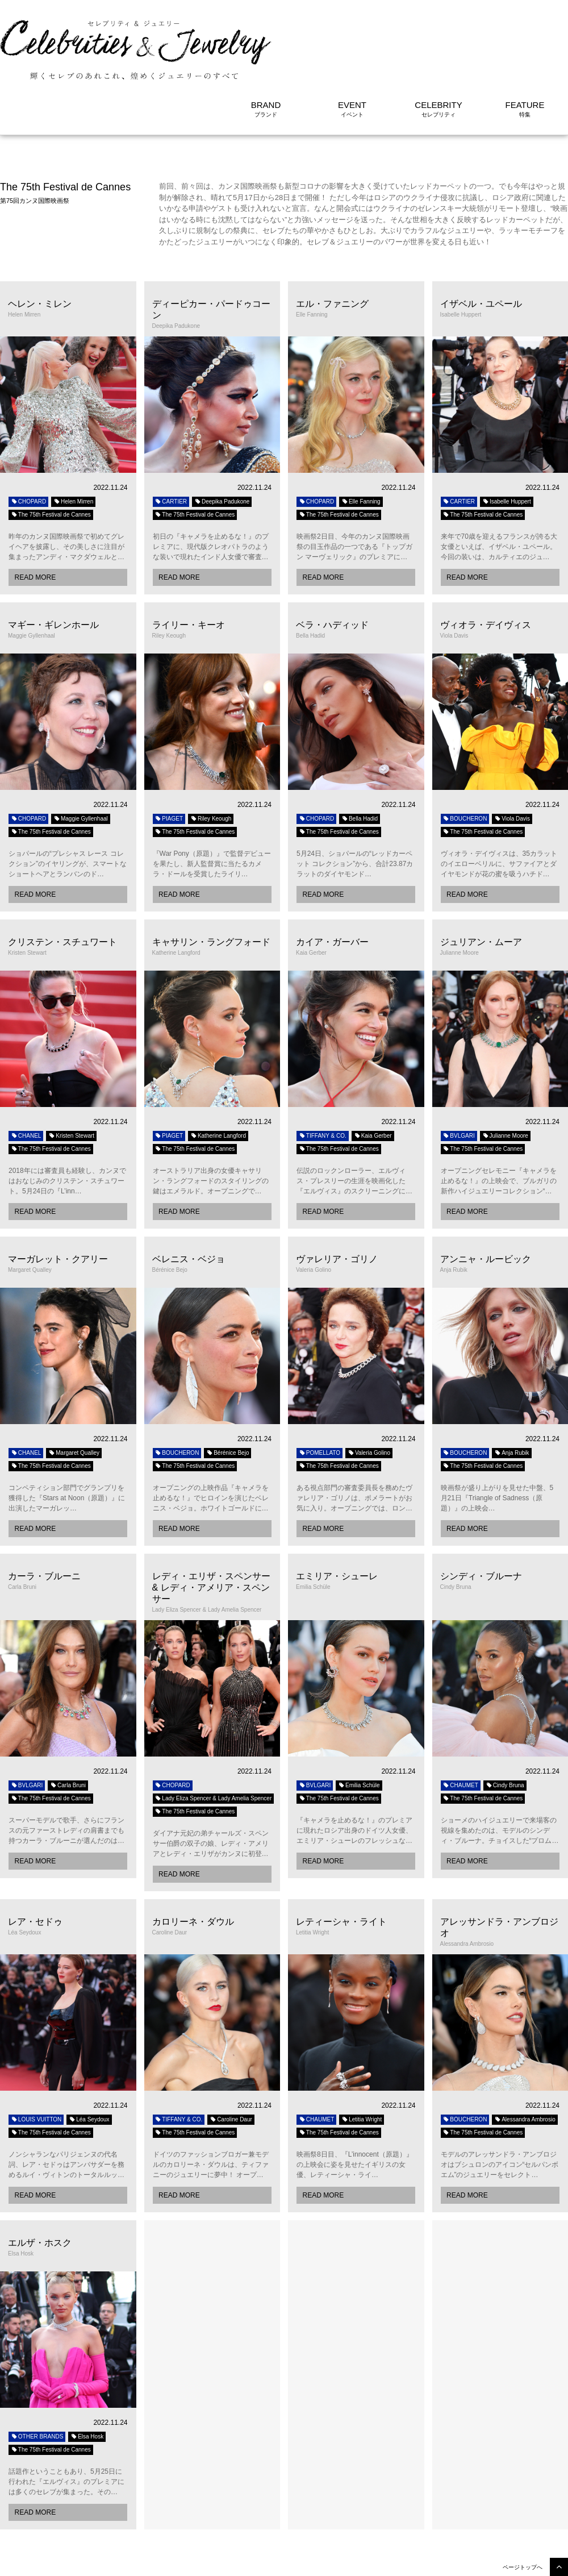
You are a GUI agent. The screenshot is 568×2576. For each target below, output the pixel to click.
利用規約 (501, 2561)
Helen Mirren (73, 432)
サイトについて (548, 2561)
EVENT (352, 35)
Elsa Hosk (86, 2367)
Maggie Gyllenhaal (80, 749)
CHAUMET (460, 1716)
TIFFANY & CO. (322, 1066)
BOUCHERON (465, 749)
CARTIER (171, 432)
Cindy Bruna (505, 1716)
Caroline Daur (231, 2050)
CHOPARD (28, 432)
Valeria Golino (369, 1383)
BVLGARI (459, 1066)
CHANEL (26, 1066)
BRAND (266, 35)
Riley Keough (210, 749)
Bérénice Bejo (227, 1383)
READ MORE (35, 508)
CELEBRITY (438, 35)
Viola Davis (512, 749)
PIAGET (169, 749)
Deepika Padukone (221, 432)
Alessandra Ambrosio (524, 2050)
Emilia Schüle (358, 1716)
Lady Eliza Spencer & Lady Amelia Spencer (213, 1729)
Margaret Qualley (73, 1383)
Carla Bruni (68, 1716)
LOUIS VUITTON (36, 2050)
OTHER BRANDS (37, 2367)
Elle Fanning (360, 432)
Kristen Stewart (71, 1066)
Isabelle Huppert (506, 432)
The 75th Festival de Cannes (51, 445)
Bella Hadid (359, 749)
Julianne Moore (505, 1066)
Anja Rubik (511, 1383)
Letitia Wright (361, 2050)
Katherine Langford (218, 1066)
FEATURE (525, 35)
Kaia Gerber (373, 1066)
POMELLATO (319, 1383)
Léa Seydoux (89, 2050)
